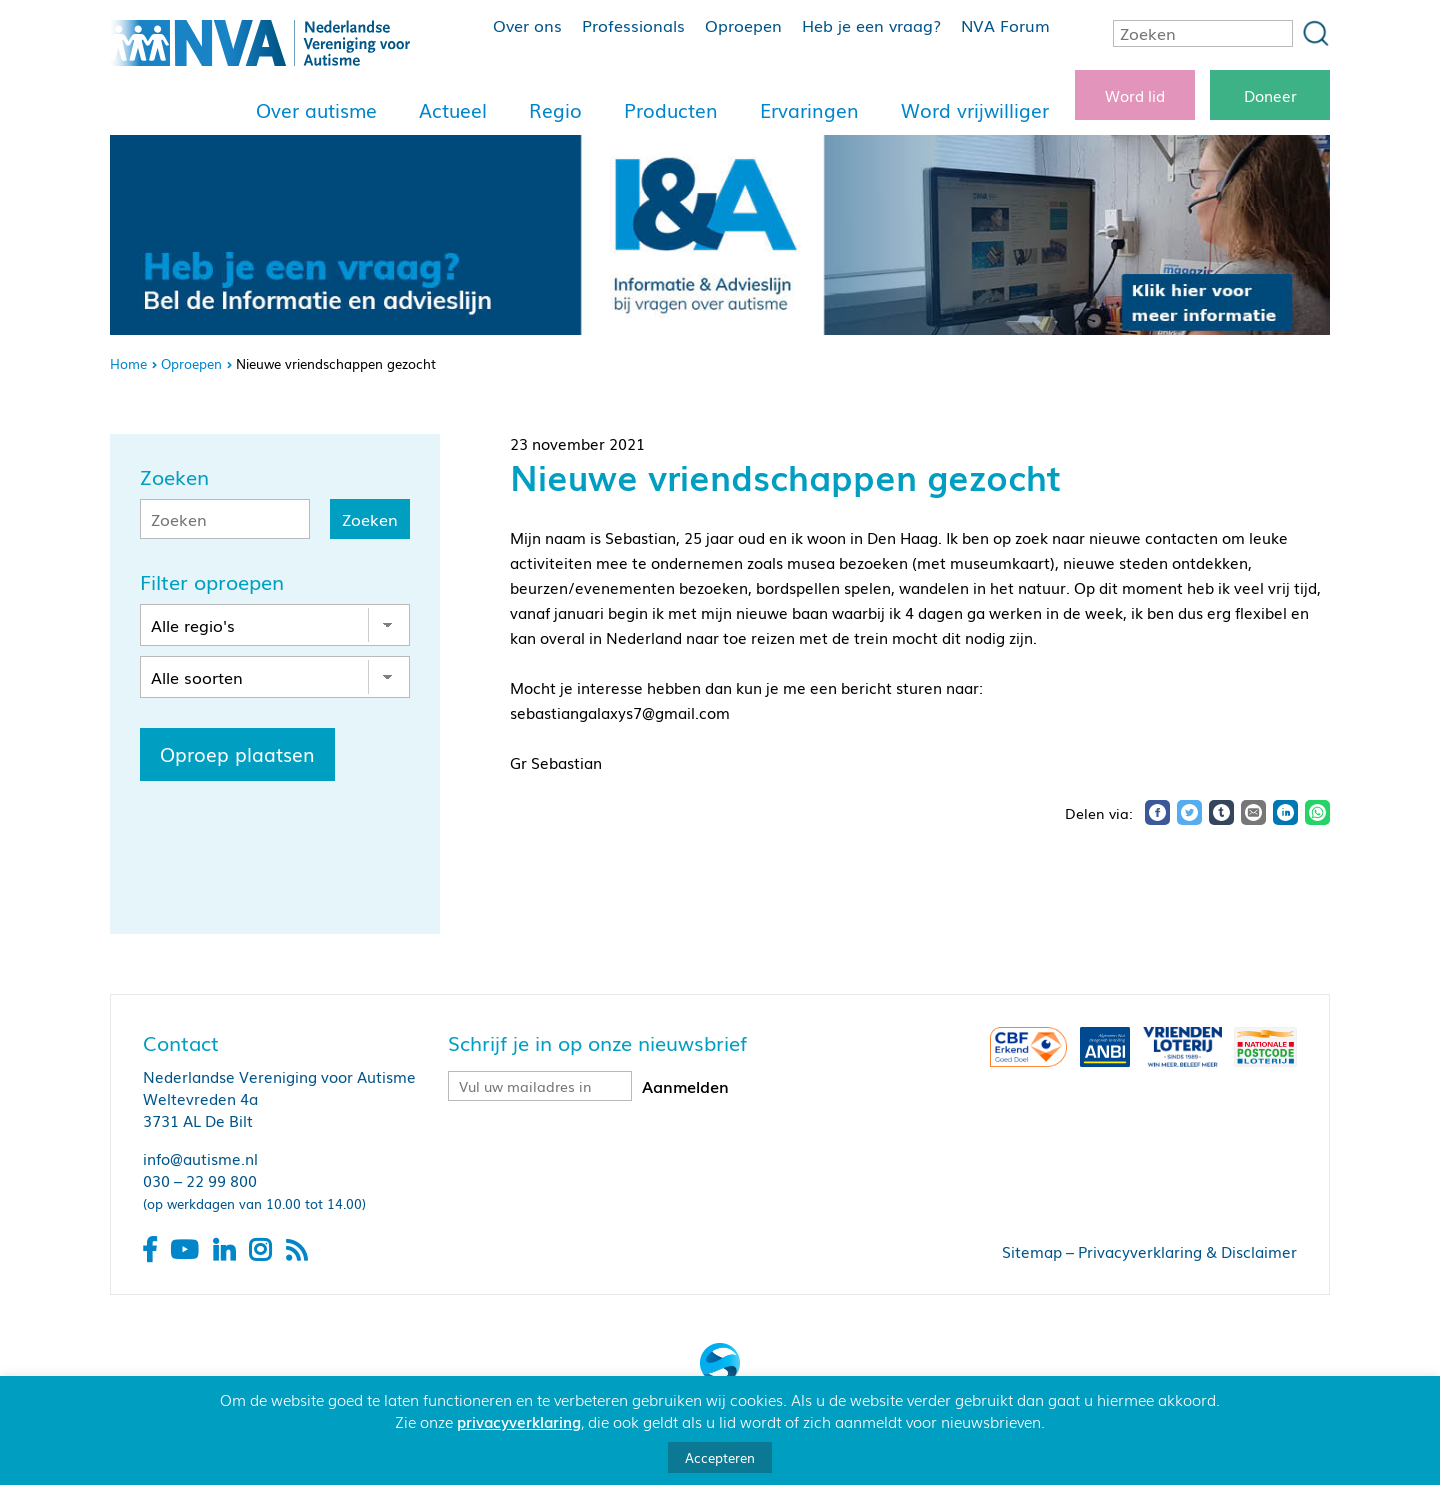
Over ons (527, 25)
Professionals (633, 25)
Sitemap (1032, 1251)
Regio (555, 110)
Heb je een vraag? (871, 25)
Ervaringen (809, 110)
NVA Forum (1005, 25)
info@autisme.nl (200, 1158)
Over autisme (316, 110)
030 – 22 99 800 (200, 1180)
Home (128, 363)
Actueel (453, 110)
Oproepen (743, 25)
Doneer (1270, 95)
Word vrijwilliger (975, 110)
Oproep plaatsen (237, 754)
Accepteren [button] (720, 1457)
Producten (671, 110)
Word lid (1135, 95)
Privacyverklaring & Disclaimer (1187, 1251)
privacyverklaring (519, 1421)
